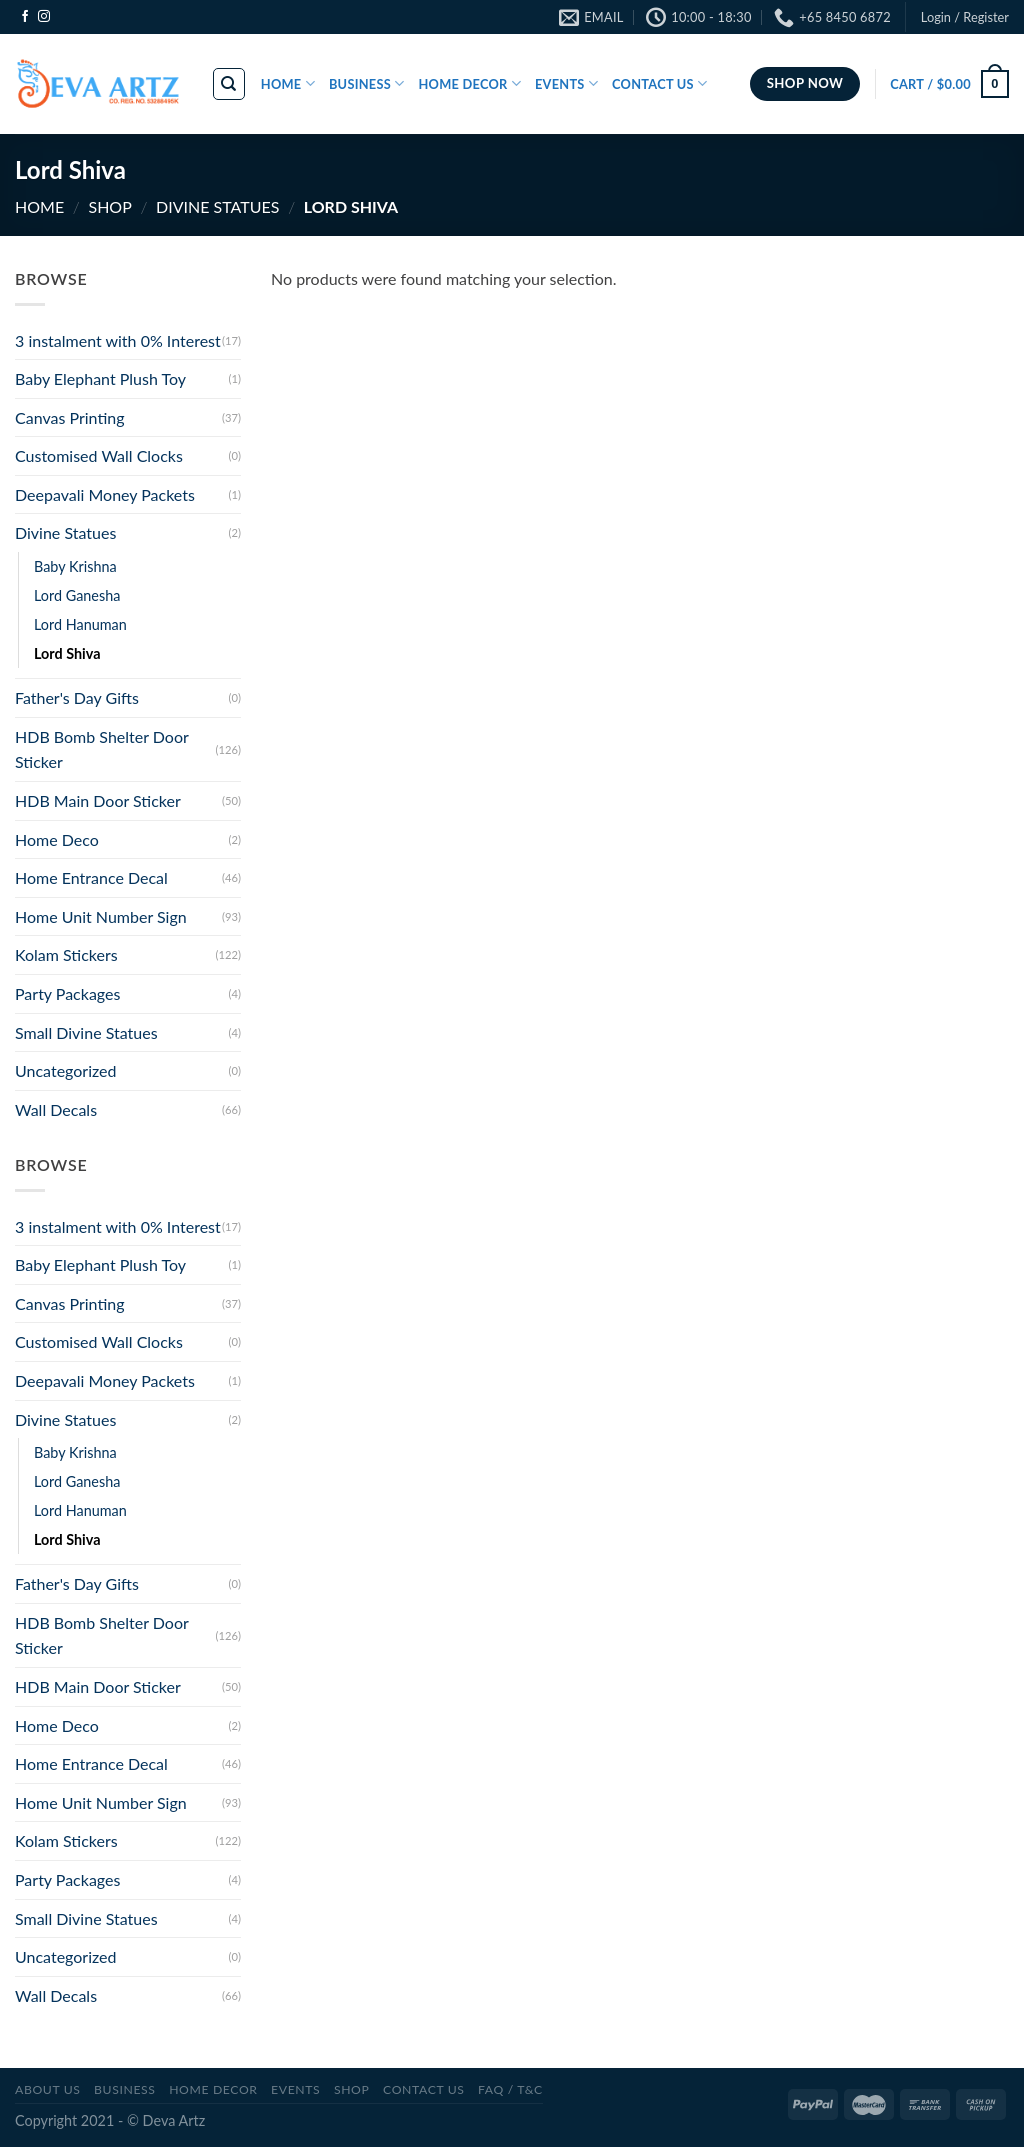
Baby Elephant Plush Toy (100, 378)
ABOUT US (48, 2089)
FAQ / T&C (510, 2089)
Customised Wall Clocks (99, 455)
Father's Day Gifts (77, 697)
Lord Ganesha (77, 595)
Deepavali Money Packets (105, 494)
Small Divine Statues (86, 1032)
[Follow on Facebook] (25, 17)
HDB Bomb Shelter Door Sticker (101, 749)
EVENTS (566, 83)
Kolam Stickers (66, 954)
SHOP (109, 206)
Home (39, 206)
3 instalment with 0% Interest (118, 340)
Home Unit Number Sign (101, 916)
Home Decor (213, 2089)
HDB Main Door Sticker (98, 800)
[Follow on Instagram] (44, 17)
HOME (288, 83)
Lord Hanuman (80, 624)
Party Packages (67, 993)
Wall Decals (56, 1109)
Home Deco (57, 839)
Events (295, 2089)
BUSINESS (367, 83)
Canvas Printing (70, 417)
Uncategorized (66, 1070)
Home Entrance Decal (91, 877)
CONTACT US (659, 83)
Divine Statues (217, 206)
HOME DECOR (469, 83)
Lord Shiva (67, 653)
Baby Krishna (75, 566)
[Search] (229, 84)
